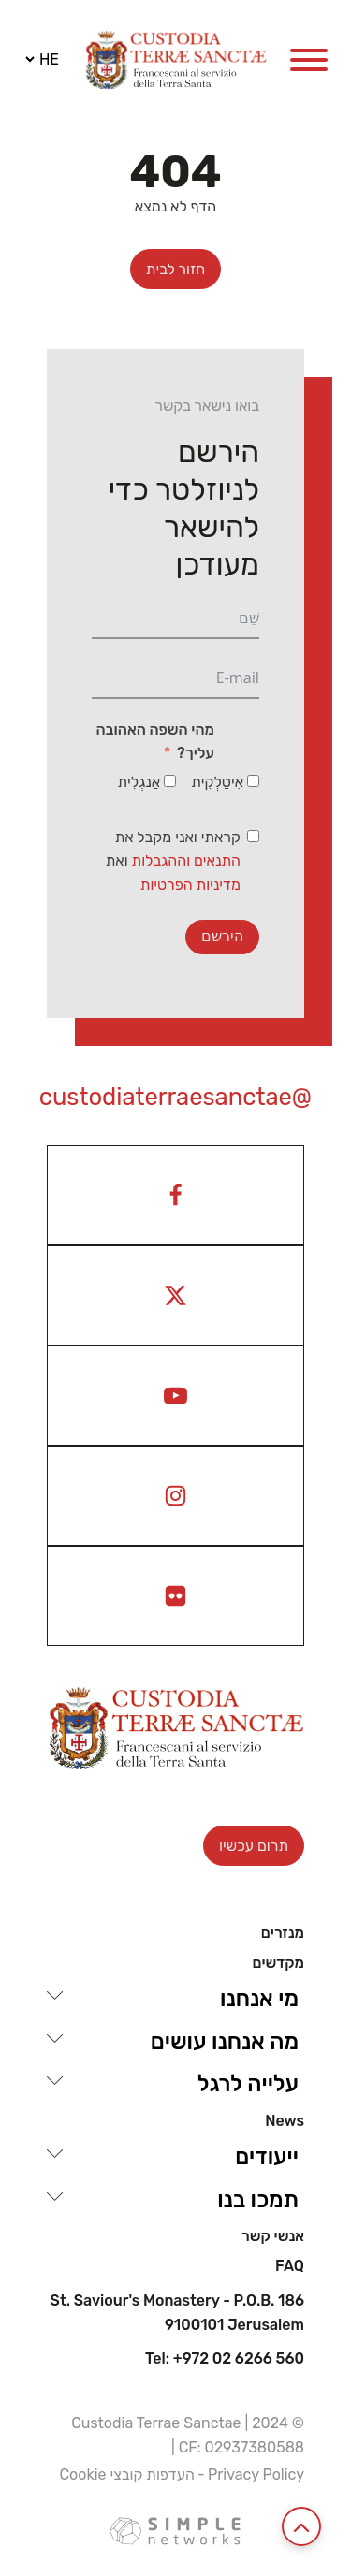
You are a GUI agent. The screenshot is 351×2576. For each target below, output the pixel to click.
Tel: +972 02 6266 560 (224, 2358)
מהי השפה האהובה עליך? (154, 741)
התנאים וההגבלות (186, 860)
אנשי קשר (272, 2236)
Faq (289, 2266)
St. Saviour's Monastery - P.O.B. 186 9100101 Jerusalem (177, 2313)
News (284, 2121)
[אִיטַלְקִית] (253, 781)
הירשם (222, 936)
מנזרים (282, 1933)
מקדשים (278, 1963)
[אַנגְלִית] (170, 781)
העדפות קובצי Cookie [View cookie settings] (126, 2474)
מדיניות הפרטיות (190, 885)
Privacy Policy (256, 2474)
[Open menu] (309, 60)
